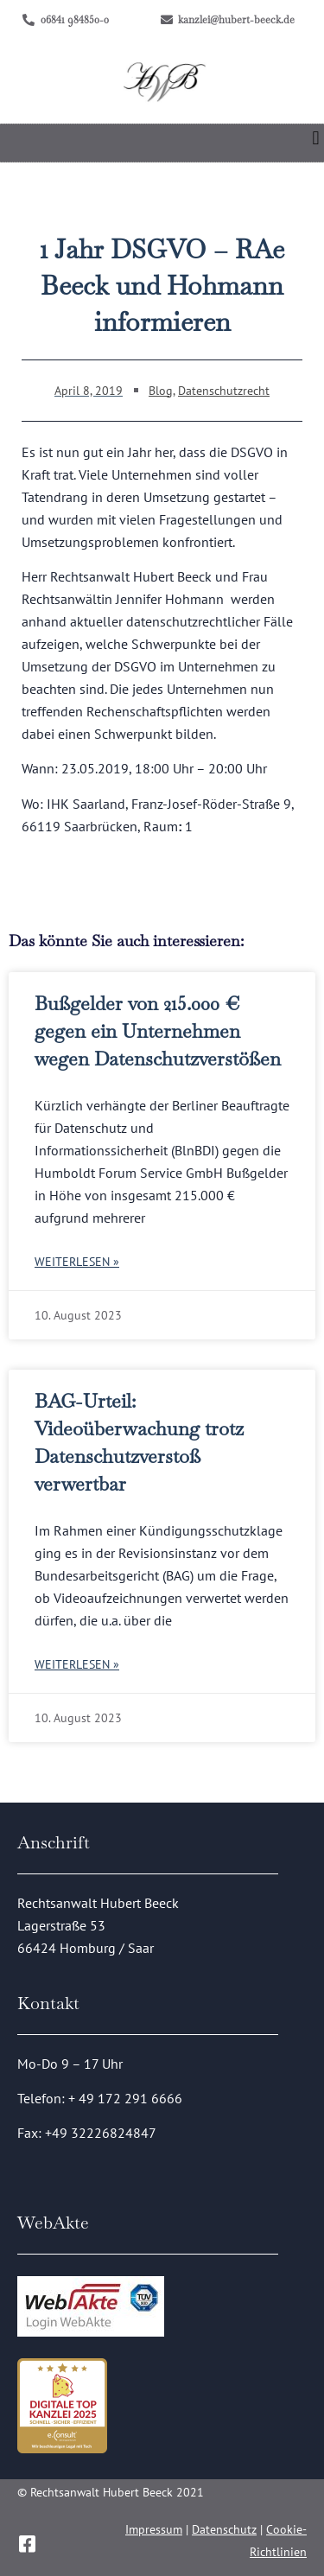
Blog (161, 390)
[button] (316, 138)
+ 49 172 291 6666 (125, 2098)
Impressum (153, 2529)
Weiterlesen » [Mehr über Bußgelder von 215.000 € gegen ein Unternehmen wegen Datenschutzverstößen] (77, 1261)
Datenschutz (224, 2529)
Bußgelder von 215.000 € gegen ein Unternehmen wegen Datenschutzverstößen (158, 1031)
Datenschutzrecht (224, 390)
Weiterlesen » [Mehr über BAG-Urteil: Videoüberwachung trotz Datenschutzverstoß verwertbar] (77, 1664)
